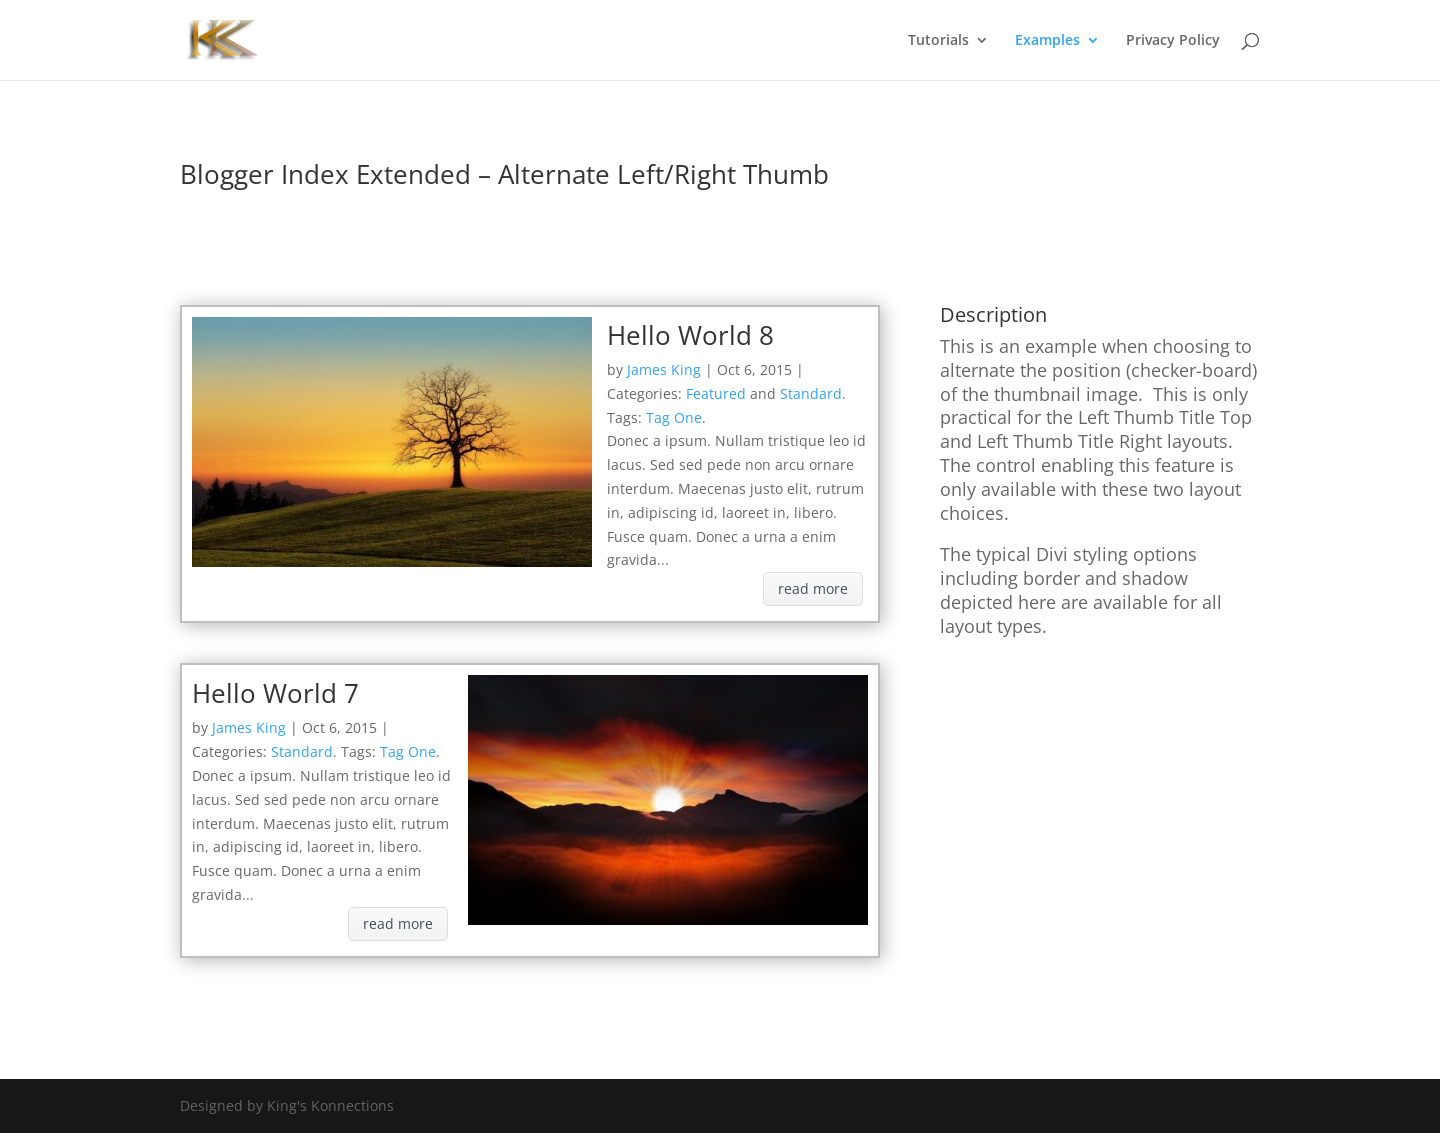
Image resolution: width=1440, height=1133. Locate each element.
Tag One (674, 417)
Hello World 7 (275, 693)
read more (813, 588)
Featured (716, 393)
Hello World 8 (690, 335)
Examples (1047, 41)
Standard (811, 393)
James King (664, 369)
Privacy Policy (1173, 41)
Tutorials (938, 41)
